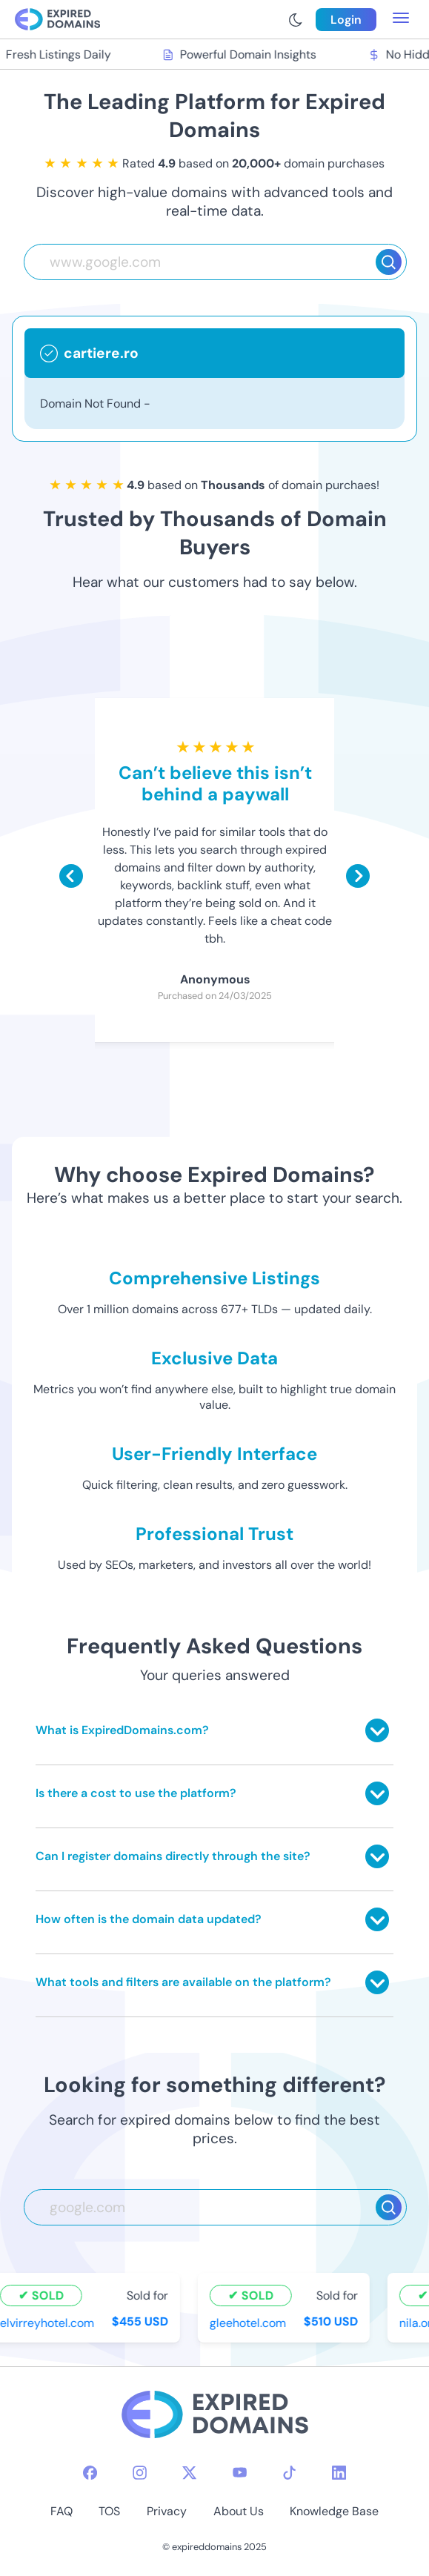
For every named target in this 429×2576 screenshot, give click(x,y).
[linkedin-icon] (339, 2473)
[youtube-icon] (240, 2473)
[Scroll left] (71, 876)
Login (346, 19)
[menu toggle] (401, 19)
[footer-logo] (215, 2416)
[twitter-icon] (189, 2473)
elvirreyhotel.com (49, 2323)
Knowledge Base (334, 2511)
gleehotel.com (250, 2323)
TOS (109, 2511)
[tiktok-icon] (289, 2473)
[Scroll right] (358, 876)
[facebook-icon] (90, 2473)
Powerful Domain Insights (242, 54)
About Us (238, 2511)
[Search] (389, 262)
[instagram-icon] (140, 2473)
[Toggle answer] (377, 1730)
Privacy (167, 2511)
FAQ (61, 2511)
